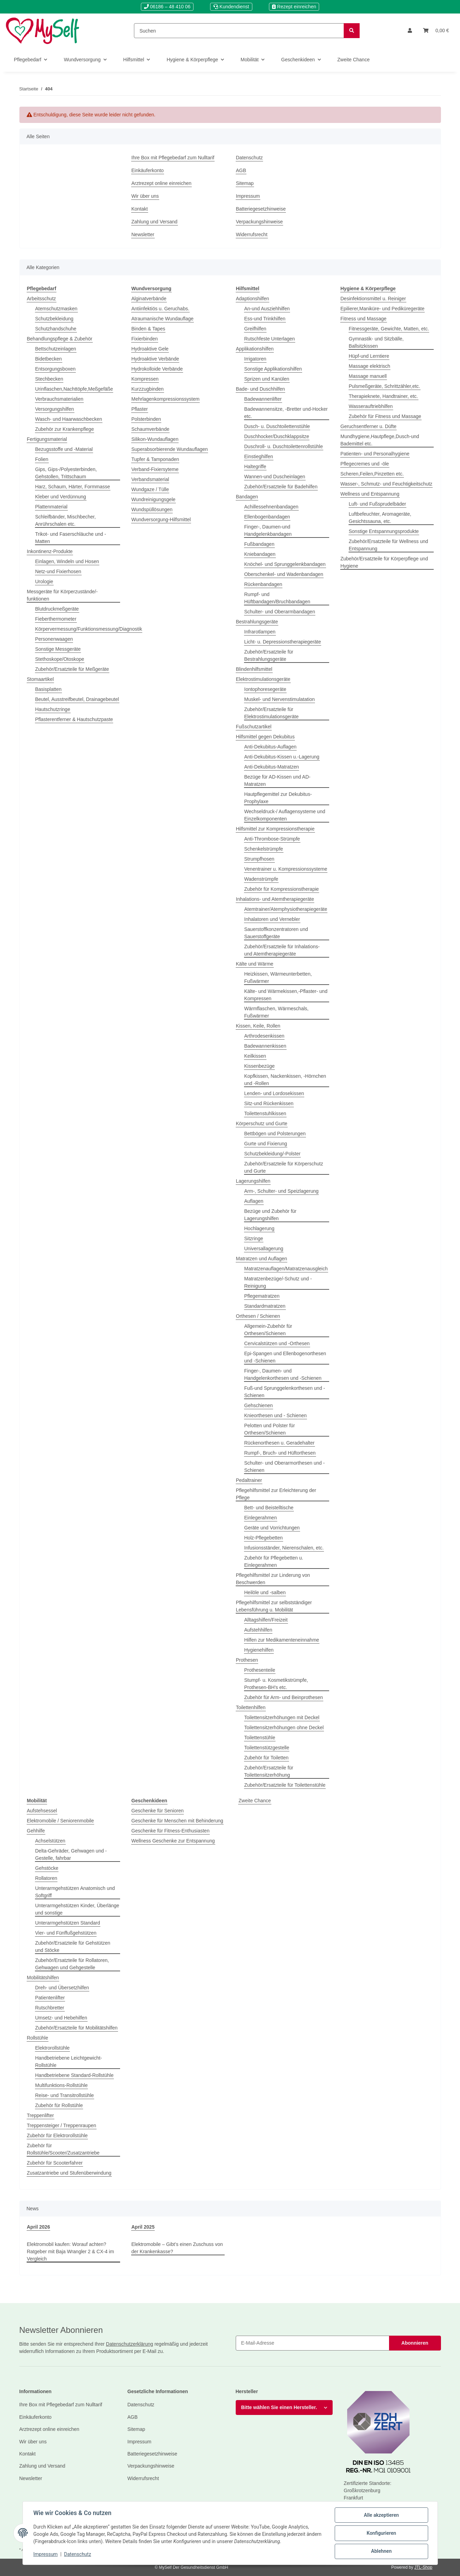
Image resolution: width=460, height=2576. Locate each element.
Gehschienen (258, 1405)
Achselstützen (50, 1841)
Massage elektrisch (369, 366)
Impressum (248, 196)
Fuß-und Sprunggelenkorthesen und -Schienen (284, 1391)
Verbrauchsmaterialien (59, 399)
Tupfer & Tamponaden (155, 459)
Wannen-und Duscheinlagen (274, 476)
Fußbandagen (259, 544)
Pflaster (140, 409)
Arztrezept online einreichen (162, 183)
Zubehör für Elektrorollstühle (57, 2135)
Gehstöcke (46, 1868)
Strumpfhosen (259, 859)
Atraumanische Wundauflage (163, 318)
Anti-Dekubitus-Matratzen (271, 767)
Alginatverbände (149, 298)
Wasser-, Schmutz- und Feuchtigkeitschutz (387, 484)
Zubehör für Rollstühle (59, 2105)
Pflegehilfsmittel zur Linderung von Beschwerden (273, 1578)
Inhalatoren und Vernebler (272, 919)
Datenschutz (249, 157)
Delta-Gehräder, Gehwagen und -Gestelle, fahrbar (71, 1854)
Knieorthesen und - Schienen (275, 1415)
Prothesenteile (260, 1670)
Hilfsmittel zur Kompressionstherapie (275, 829)
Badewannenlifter (263, 399)
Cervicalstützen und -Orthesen (277, 1343)
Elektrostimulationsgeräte (263, 679)
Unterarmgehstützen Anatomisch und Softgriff (75, 1891)
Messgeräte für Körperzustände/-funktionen (62, 595)
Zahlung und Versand (155, 221)
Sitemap (245, 183)
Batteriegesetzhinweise (261, 209)
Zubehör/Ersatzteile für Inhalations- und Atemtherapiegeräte (282, 950)
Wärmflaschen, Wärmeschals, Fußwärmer (276, 1012)
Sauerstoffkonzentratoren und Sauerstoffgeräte (276, 932)
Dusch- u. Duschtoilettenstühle (277, 426)
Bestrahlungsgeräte (257, 621)
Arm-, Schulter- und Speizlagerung (281, 1191)
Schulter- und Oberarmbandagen (279, 611)
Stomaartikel (40, 679)
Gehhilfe (36, 1830)
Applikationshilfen (255, 349)
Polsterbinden (146, 419)
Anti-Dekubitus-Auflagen (270, 746)
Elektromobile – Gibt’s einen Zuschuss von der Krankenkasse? (177, 2247)
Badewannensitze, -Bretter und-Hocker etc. (286, 412)
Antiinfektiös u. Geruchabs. (160, 308)
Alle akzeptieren (380, 2515)
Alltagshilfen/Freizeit (266, 1620)
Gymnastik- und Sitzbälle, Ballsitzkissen (376, 342)
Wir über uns (145, 196)
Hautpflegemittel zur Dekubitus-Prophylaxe (278, 797)
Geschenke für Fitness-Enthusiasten (171, 1830)
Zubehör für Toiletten (266, 1757)
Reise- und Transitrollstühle (64, 2095)
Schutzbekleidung (54, 318)
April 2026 (38, 2227)
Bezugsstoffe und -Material (64, 449)
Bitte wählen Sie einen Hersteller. (279, 2407)
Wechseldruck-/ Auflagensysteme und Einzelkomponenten (284, 815)
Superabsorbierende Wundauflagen (170, 449)
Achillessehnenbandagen (271, 506)
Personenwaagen (54, 639)
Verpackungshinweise (259, 221)
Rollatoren (46, 1878)
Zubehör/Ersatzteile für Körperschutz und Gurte (283, 1167)
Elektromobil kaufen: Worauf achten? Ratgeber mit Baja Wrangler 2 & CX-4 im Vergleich (70, 2251)
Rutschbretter (49, 2007)
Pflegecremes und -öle (365, 464)
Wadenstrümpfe (261, 879)
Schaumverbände (151, 429)
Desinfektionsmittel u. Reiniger (373, 298)
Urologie (44, 581)
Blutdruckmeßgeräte (57, 609)
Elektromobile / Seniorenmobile (60, 1820)
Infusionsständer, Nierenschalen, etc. (284, 1548)
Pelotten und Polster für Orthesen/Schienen (269, 1429)
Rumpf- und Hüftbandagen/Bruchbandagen (277, 598)
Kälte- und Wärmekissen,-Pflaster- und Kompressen (285, 994)
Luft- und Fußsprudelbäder (377, 504)
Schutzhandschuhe (55, 328)
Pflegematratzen (262, 1296)
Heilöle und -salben (265, 1592)
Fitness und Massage (364, 318)
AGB (241, 170)
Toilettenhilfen (251, 1707)
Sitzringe (253, 1238)
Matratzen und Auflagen (261, 1258)
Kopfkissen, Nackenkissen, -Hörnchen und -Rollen (285, 1079)
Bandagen (247, 496)
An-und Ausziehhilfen (267, 308)
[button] (409, 31)
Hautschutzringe (52, 709)
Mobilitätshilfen (43, 1977)
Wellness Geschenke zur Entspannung (173, 1841)
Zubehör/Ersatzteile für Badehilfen (281, 486)
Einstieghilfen (258, 456)
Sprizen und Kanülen (266, 379)
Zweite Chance (254, 1800)
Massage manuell (368, 376)
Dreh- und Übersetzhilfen (62, 1987)
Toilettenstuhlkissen (265, 1113)
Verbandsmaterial (150, 479)
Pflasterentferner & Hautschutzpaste (74, 719)
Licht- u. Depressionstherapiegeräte (282, 642)
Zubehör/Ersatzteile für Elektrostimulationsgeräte (271, 713)
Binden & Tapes (148, 328)
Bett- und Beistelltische (269, 1507)
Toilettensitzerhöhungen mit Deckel (281, 1717)
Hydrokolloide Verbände (157, 369)
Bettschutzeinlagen (55, 349)
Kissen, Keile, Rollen (258, 1026)
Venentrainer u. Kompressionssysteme (285, 869)
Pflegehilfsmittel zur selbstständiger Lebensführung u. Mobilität (274, 1606)
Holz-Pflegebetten (263, 1537)
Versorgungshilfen (54, 409)
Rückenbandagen (263, 584)
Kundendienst (231, 6)
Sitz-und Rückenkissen (269, 1103)
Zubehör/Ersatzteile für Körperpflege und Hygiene (384, 562)
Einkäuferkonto (148, 170)
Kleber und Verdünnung (60, 496)
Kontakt (140, 209)
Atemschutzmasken (56, 308)
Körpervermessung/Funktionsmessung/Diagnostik (88, 629)
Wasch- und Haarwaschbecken (68, 419)
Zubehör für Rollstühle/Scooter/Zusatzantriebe (63, 2149)
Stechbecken (49, 379)
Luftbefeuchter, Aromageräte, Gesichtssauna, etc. (380, 517)
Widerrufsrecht (252, 234)
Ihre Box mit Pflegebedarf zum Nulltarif (173, 157)
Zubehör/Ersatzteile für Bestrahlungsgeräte (269, 655)
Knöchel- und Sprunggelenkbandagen (285, 564)
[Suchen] (239, 30)
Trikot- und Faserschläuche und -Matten (70, 537)
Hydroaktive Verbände (155, 359)
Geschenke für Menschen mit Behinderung (177, 1820)
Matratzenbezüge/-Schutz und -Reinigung (278, 1282)
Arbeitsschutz (41, 298)
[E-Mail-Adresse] (312, 2343)
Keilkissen (255, 1056)
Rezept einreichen (294, 6)
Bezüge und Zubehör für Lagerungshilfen (270, 1214)
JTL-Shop (423, 2567)
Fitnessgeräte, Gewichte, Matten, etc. (389, 328)
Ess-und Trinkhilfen (265, 318)
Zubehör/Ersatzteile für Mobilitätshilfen (76, 2028)
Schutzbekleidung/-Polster (272, 1153)
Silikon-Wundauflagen (155, 439)
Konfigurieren (381, 2533)
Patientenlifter (50, 1997)
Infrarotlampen (260, 631)
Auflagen (253, 1201)
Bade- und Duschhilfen (260, 389)
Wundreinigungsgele (153, 499)
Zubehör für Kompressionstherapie (281, 889)
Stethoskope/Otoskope (59, 659)
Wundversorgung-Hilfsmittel (161, 519)
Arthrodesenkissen (264, 1036)
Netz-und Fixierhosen (58, 571)
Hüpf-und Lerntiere (369, 356)
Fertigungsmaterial (47, 439)
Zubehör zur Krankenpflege (64, 429)
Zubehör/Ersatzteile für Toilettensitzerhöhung (269, 1771)
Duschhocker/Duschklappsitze (276, 436)
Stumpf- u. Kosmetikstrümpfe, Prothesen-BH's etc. (276, 1683)
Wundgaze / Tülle (150, 489)
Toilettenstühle (260, 1737)
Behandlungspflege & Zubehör (59, 338)
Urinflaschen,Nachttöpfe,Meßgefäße (74, 389)
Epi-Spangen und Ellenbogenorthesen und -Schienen (285, 1357)
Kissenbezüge (259, 1066)
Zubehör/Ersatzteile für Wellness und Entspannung (388, 545)
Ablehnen (381, 2551)
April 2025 (143, 2227)
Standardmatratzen (265, 1306)
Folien (41, 459)
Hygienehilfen (259, 1650)
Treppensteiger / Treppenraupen (61, 2125)
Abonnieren (415, 2343)
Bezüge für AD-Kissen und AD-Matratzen (277, 780)
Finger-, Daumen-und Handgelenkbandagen (268, 530)
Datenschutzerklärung (129, 2344)
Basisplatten (48, 689)
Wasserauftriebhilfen (371, 406)
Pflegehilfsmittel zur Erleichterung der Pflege (276, 1493)
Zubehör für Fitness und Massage (385, 416)
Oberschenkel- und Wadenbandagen (283, 574)
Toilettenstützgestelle (266, 1747)
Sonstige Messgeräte (58, 649)
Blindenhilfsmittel (254, 669)
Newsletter (143, 234)
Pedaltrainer (249, 1480)
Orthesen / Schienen (258, 1316)
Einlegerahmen (260, 1517)
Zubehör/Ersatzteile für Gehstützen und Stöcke (72, 1946)
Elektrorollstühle (52, 2048)
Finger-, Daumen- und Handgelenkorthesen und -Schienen (283, 1374)
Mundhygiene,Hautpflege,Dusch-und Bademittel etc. (380, 440)
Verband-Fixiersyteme (155, 469)
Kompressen (145, 379)
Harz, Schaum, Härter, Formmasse (72, 486)
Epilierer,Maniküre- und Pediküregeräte (383, 308)
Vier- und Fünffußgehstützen (66, 1933)
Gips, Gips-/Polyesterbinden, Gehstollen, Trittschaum (66, 473)
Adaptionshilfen (252, 298)
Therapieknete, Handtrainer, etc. (383, 396)
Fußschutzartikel (254, 726)
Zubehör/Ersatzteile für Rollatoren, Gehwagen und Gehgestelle (72, 1963)
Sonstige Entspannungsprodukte (384, 531)
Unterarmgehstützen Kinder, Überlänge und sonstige (77, 1909)
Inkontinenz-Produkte (50, 551)
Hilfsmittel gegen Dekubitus (265, 736)
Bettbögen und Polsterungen (275, 1133)
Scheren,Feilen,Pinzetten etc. (372, 474)
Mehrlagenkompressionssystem (166, 399)
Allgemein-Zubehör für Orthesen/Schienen (268, 1329)
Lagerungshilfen (253, 1181)
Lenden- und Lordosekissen (274, 1093)
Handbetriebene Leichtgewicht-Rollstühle (68, 2061)
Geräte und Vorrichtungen (272, 1527)
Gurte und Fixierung (265, 1143)
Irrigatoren (255, 359)
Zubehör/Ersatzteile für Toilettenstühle (285, 1785)
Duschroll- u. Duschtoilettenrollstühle (283, 446)
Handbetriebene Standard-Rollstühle (74, 2075)
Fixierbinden (145, 338)
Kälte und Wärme (254, 964)
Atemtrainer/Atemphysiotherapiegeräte (285, 909)
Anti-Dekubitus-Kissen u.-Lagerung (281, 757)
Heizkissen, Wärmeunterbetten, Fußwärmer (278, 977)
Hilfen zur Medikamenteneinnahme (281, 1640)
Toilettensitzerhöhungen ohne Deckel (284, 1727)
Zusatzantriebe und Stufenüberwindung (69, 2173)
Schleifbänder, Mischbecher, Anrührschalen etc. (65, 520)
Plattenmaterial (51, 506)
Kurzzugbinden (148, 389)
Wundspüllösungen (152, 509)
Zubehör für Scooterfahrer (55, 2163)
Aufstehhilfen (258, 1630)
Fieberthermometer (55, 619)
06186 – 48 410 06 (167, 6)
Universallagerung (263, 1248)
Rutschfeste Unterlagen (269, 338)
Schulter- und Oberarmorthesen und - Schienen (284, 1466)
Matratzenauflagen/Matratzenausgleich (286, 1268)
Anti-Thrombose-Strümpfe (272, 839)
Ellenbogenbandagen (267, 516)
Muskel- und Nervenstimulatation (279, 699)
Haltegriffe (255, 466)
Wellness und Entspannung (370, 494)
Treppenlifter (40, 2115)
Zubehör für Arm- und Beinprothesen (283, 1697)
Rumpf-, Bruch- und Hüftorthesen (280, 1453)
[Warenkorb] (435, 31)
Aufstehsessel (42, 1810)
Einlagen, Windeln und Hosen (67, 561)
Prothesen (247, 1660)
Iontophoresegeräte (265, 689)
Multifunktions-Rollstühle (61, 2085)
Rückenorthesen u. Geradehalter (279, 1443)
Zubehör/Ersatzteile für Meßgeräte (72, 669)
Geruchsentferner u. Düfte (369, 426)
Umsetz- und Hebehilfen (61, 2017)
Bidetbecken (48, 359)
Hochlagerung (259, 1228)
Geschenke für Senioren (158, 1810)
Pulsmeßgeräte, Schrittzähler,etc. (384, 386)
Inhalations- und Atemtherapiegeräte (275, 899)
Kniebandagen (260, 554)
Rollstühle (37, 2038)
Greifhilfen (255, 328)
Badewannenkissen (265, 1046)
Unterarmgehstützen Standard (67, 1923)
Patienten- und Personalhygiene (375, 453)
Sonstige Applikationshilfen (273, 369)
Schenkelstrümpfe (263, 849)
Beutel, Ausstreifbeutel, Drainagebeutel (77, 699)
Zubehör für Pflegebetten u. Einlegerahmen (273, 1561)
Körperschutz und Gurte (262, 1123)
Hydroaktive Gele (150, 349)
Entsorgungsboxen (55, 369)
